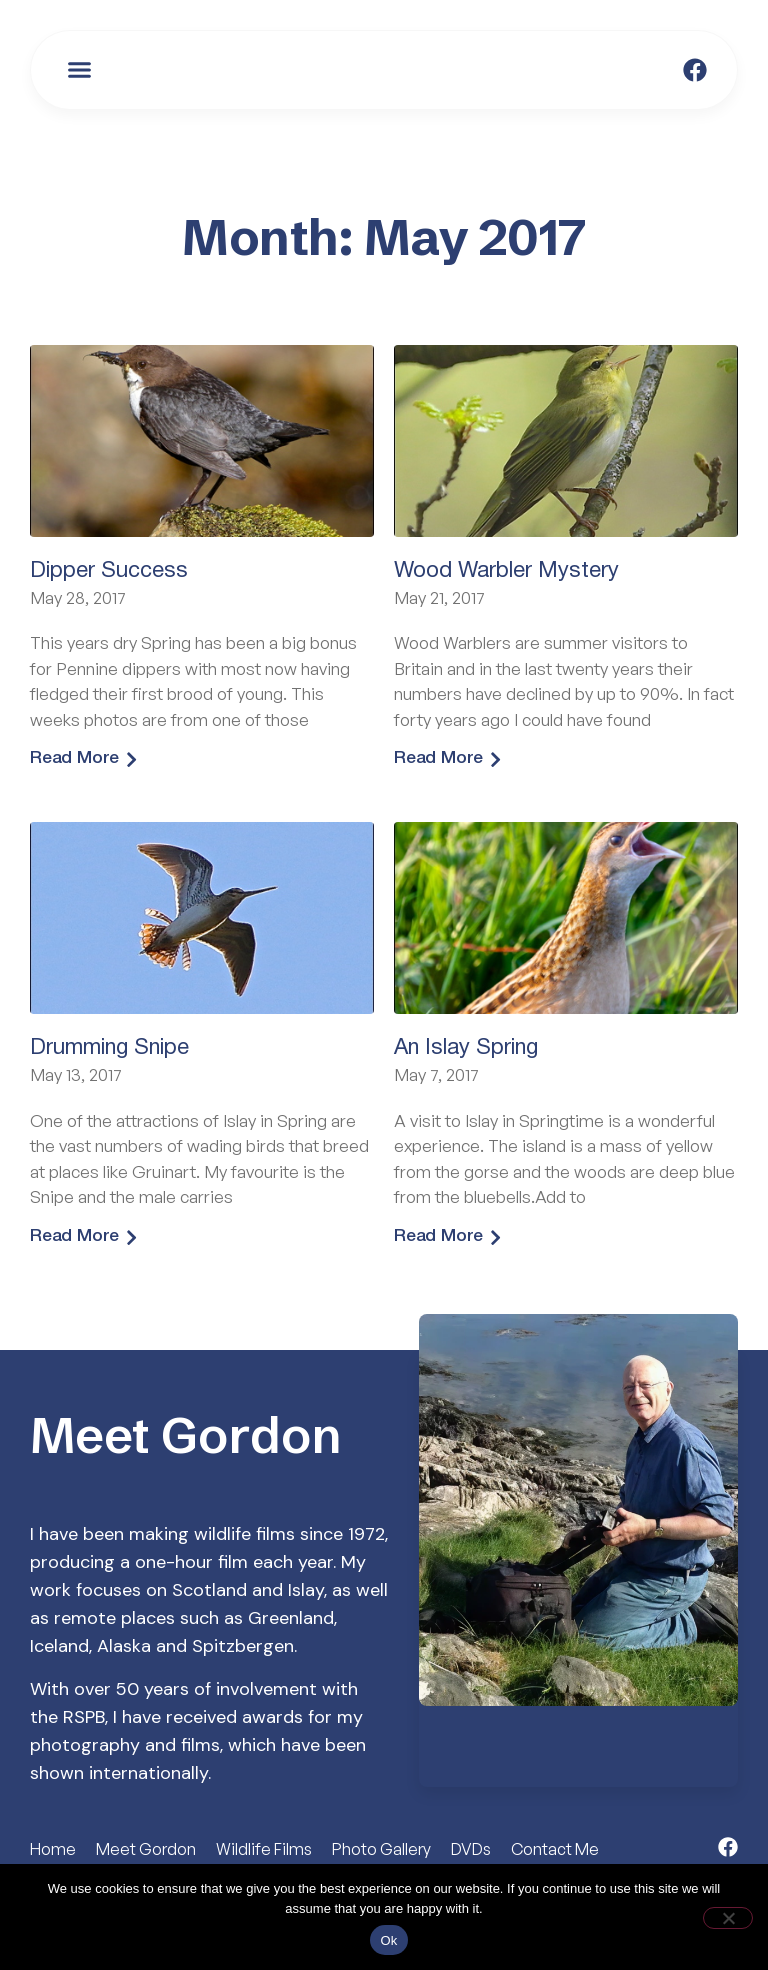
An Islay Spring (466, 1049)
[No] (728, 1918)
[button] (80, 70)
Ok (388, 1940)
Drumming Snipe (109, 1049)
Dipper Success (109, 571)
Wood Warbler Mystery (506, 571)
